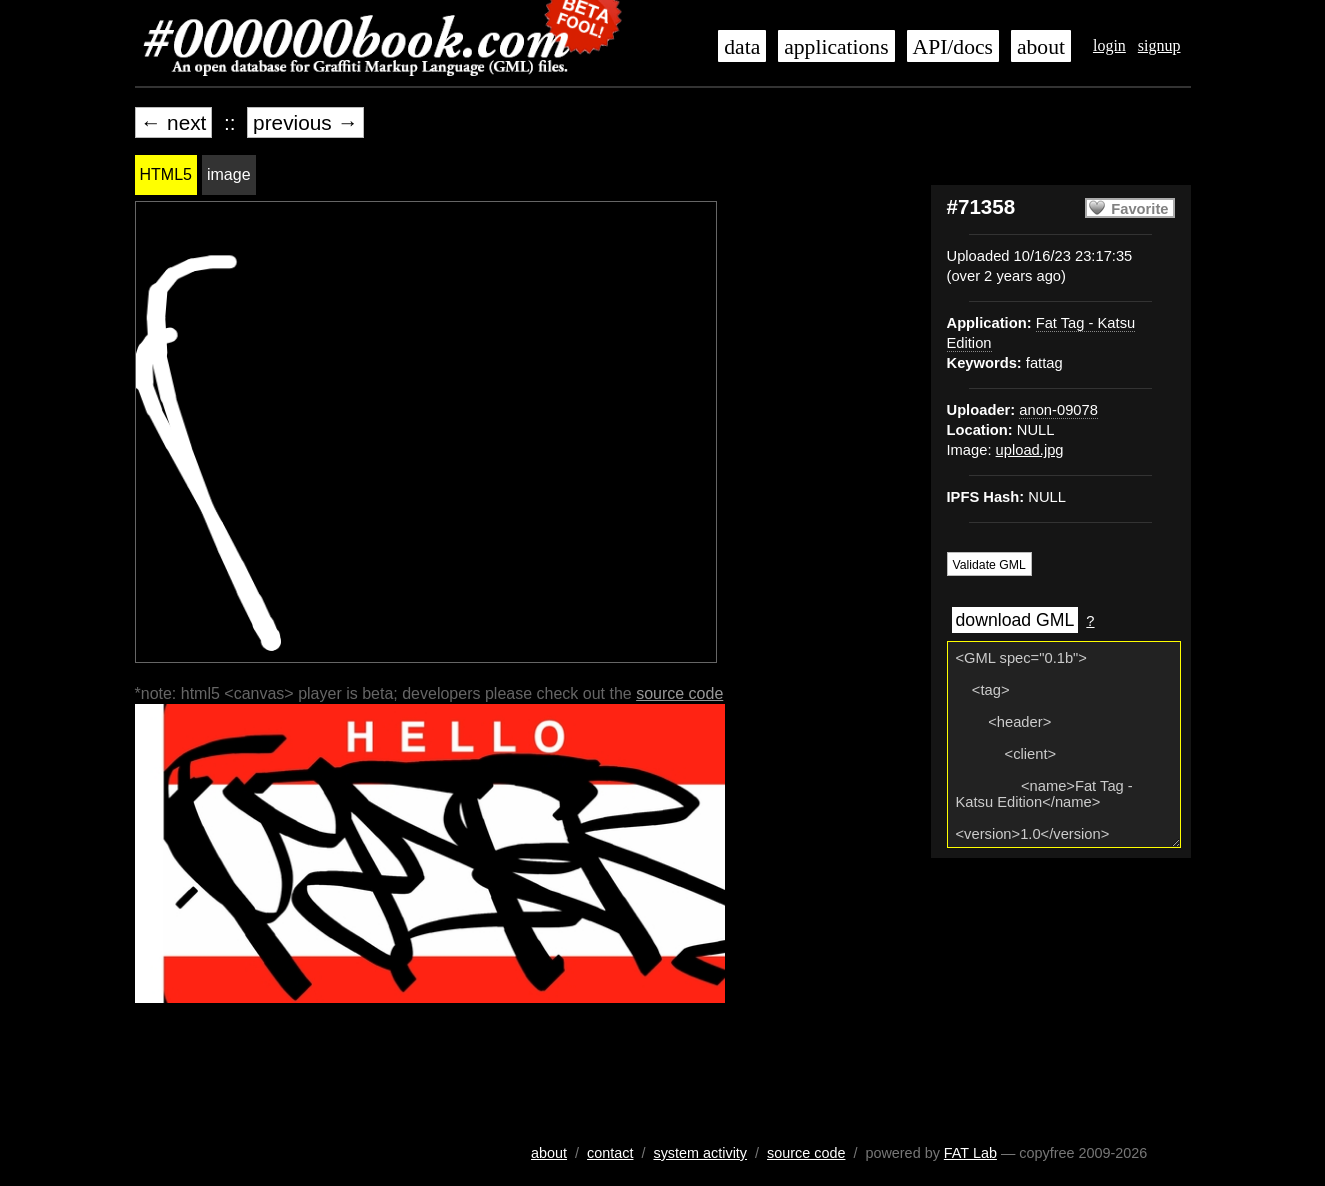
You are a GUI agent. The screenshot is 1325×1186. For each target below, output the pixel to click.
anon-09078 (1058, 410)
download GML (1015, 620)
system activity (700, 1153)
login (1109, 45)
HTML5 (166, 174)
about (1041, 47)
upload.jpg (1030, 450)
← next (174, 122)
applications (836, 47)
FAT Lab (970, 1153)
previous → (305, 122)
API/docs (953, 47)
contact (610, 1153)
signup (1159, 45)
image (229, 174)
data (742, 47)
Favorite (1139, 209)
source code (679, 693)
